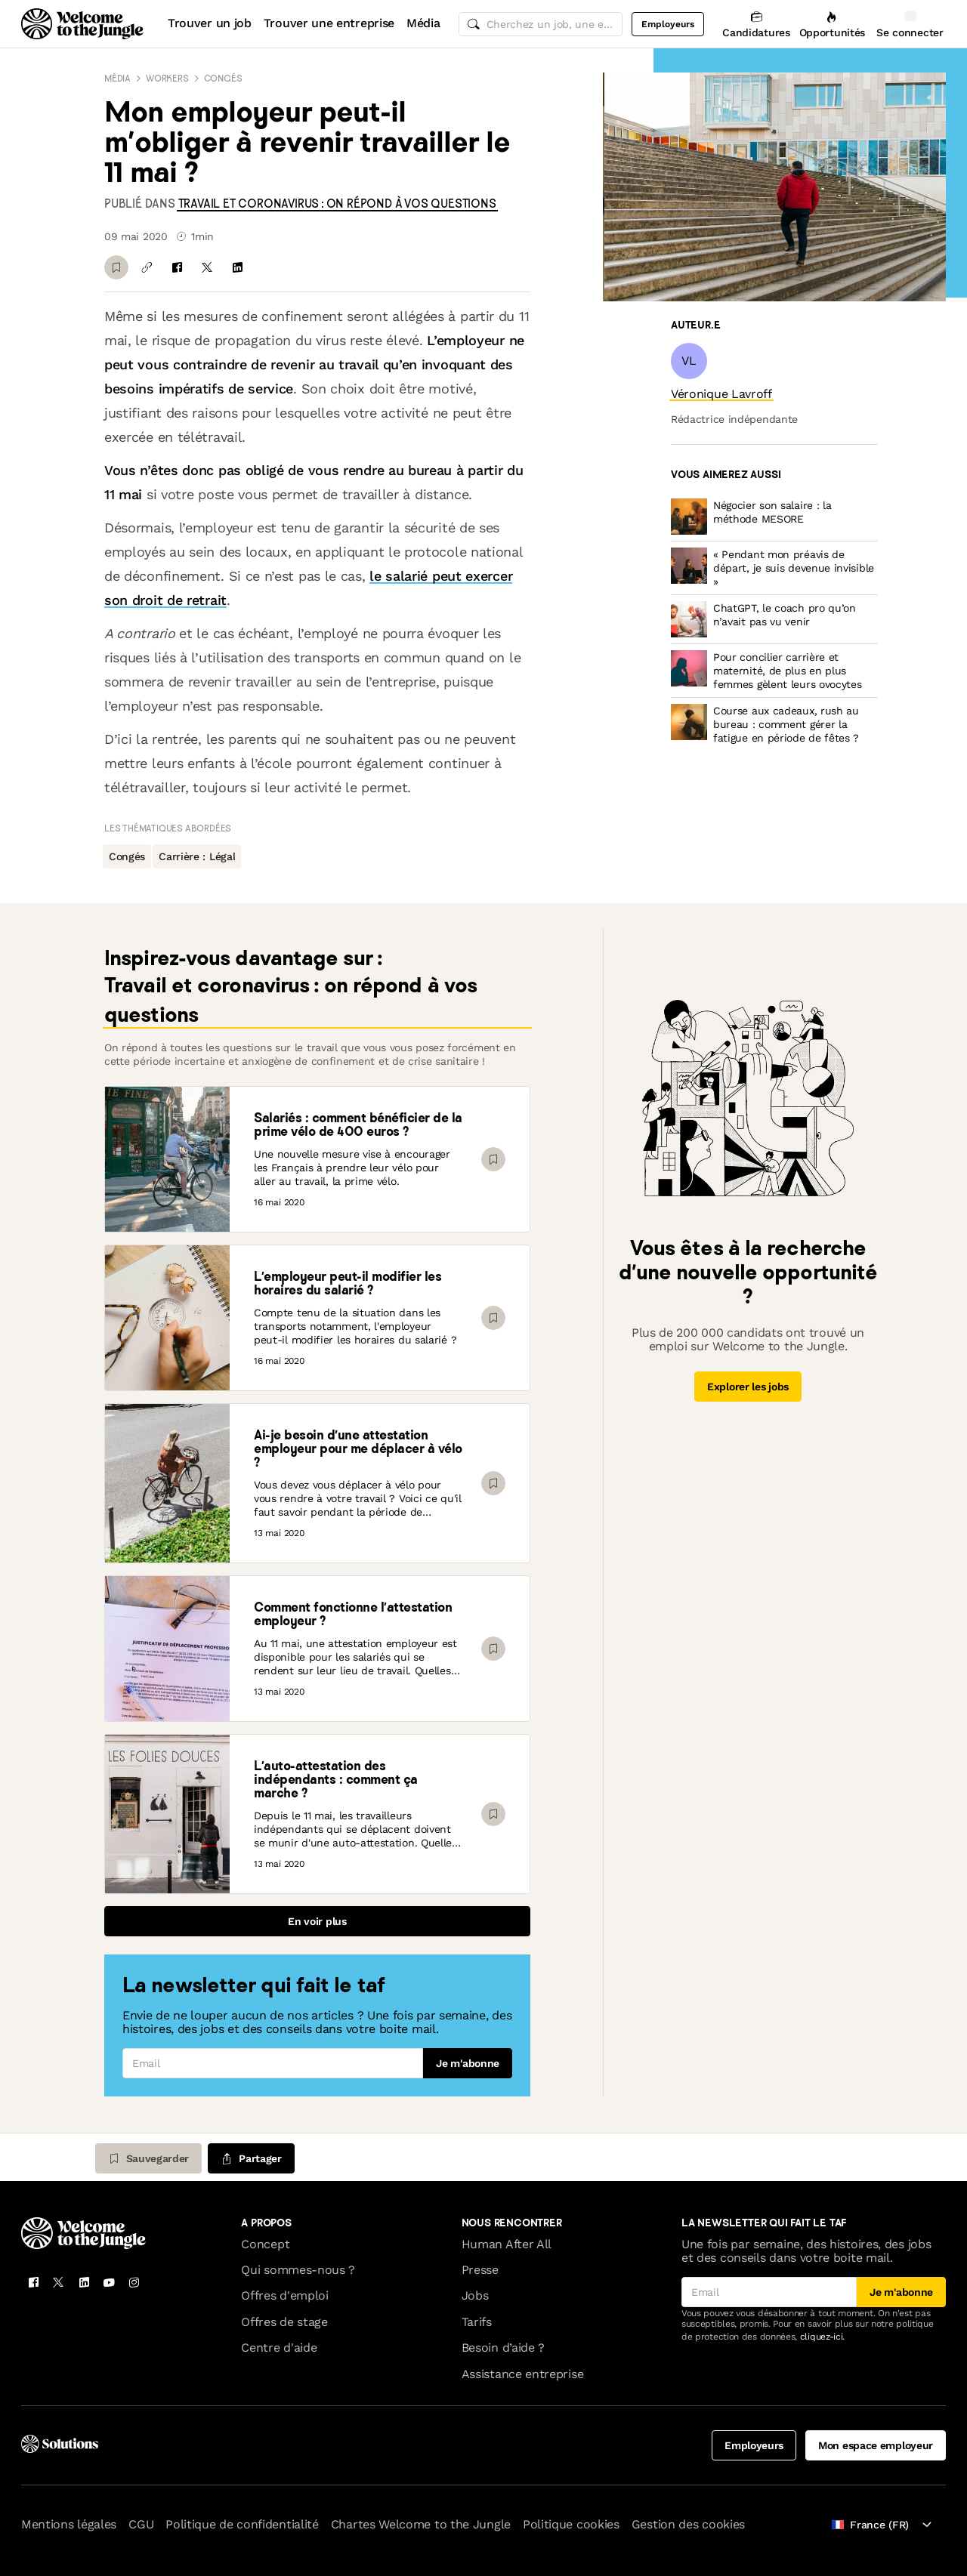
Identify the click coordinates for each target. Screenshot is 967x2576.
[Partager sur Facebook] (177, 267)
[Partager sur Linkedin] (237, 267)
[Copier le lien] (146, 267)
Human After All (506, 2244)
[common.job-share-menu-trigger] (251, 2158)
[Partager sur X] (207, 267)
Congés (223, 78)
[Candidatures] (755, 23)
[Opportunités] (832, 23)
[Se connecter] (910, 23)
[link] (337, 203)
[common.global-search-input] (541, 24)
